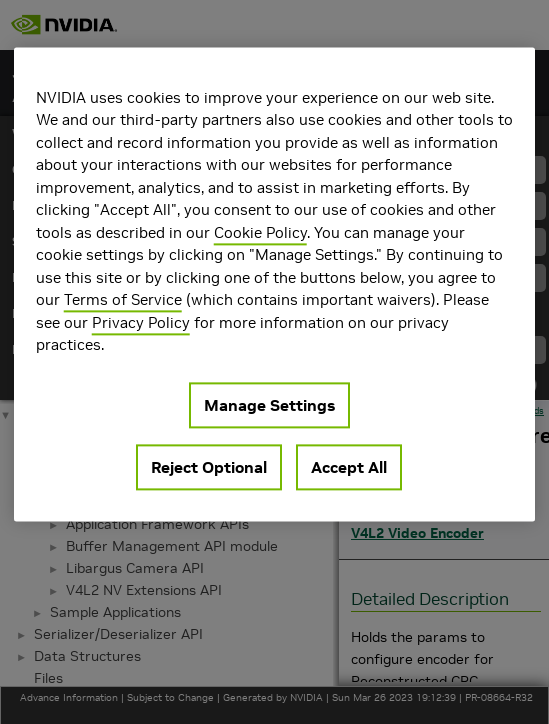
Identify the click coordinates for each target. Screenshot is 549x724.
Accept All (349, 467)
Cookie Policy (260, 232)
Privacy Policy (141, 322)
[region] (275, 284)
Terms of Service (123, 299)
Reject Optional (209, 467)
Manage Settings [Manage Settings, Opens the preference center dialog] (269, 405)
